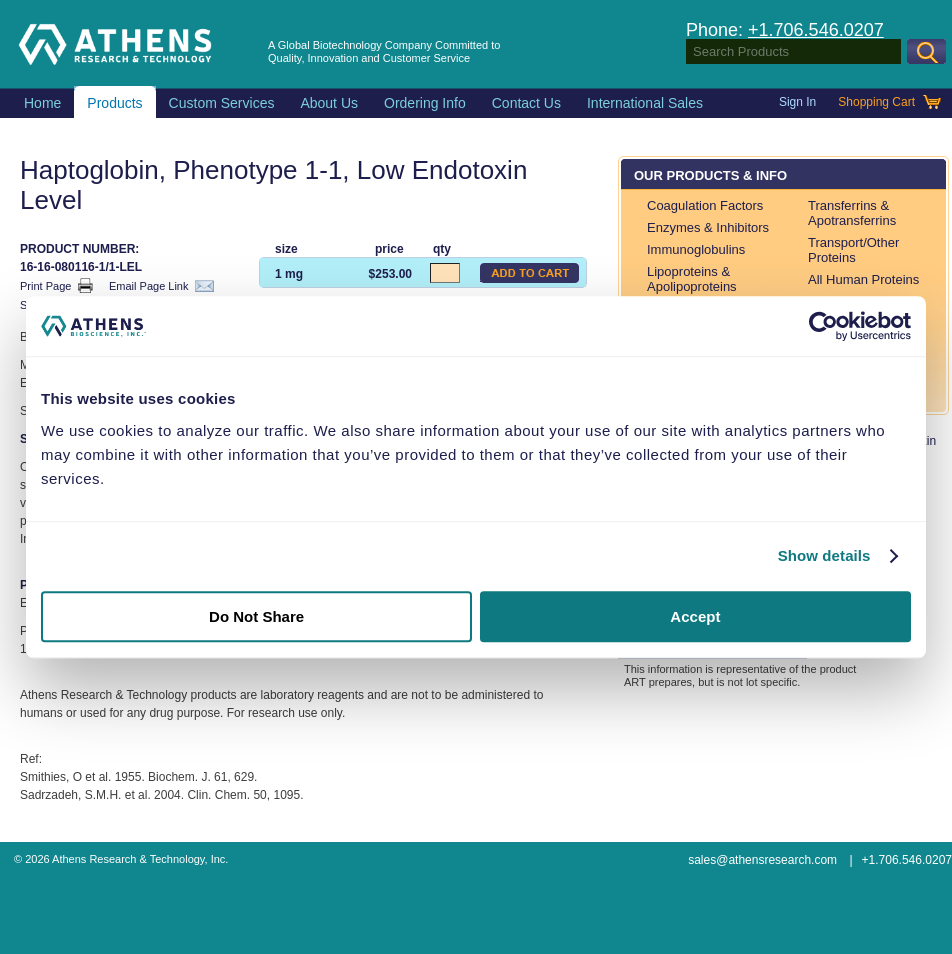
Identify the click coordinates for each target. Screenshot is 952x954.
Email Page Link (161, 286)
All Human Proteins (863, 279)
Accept (695, 616)
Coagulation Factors (705, 205)
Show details (824, 555)
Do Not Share (256, 616)
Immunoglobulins (696, 249)
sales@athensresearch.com (762, 860)
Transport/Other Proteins (853, 250)
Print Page (56, 285)
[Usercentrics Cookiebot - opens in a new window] (823, 326)
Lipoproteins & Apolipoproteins (692, 279)
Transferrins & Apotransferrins (852, 213)
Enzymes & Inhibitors (708, 227)
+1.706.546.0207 (816, 30)
